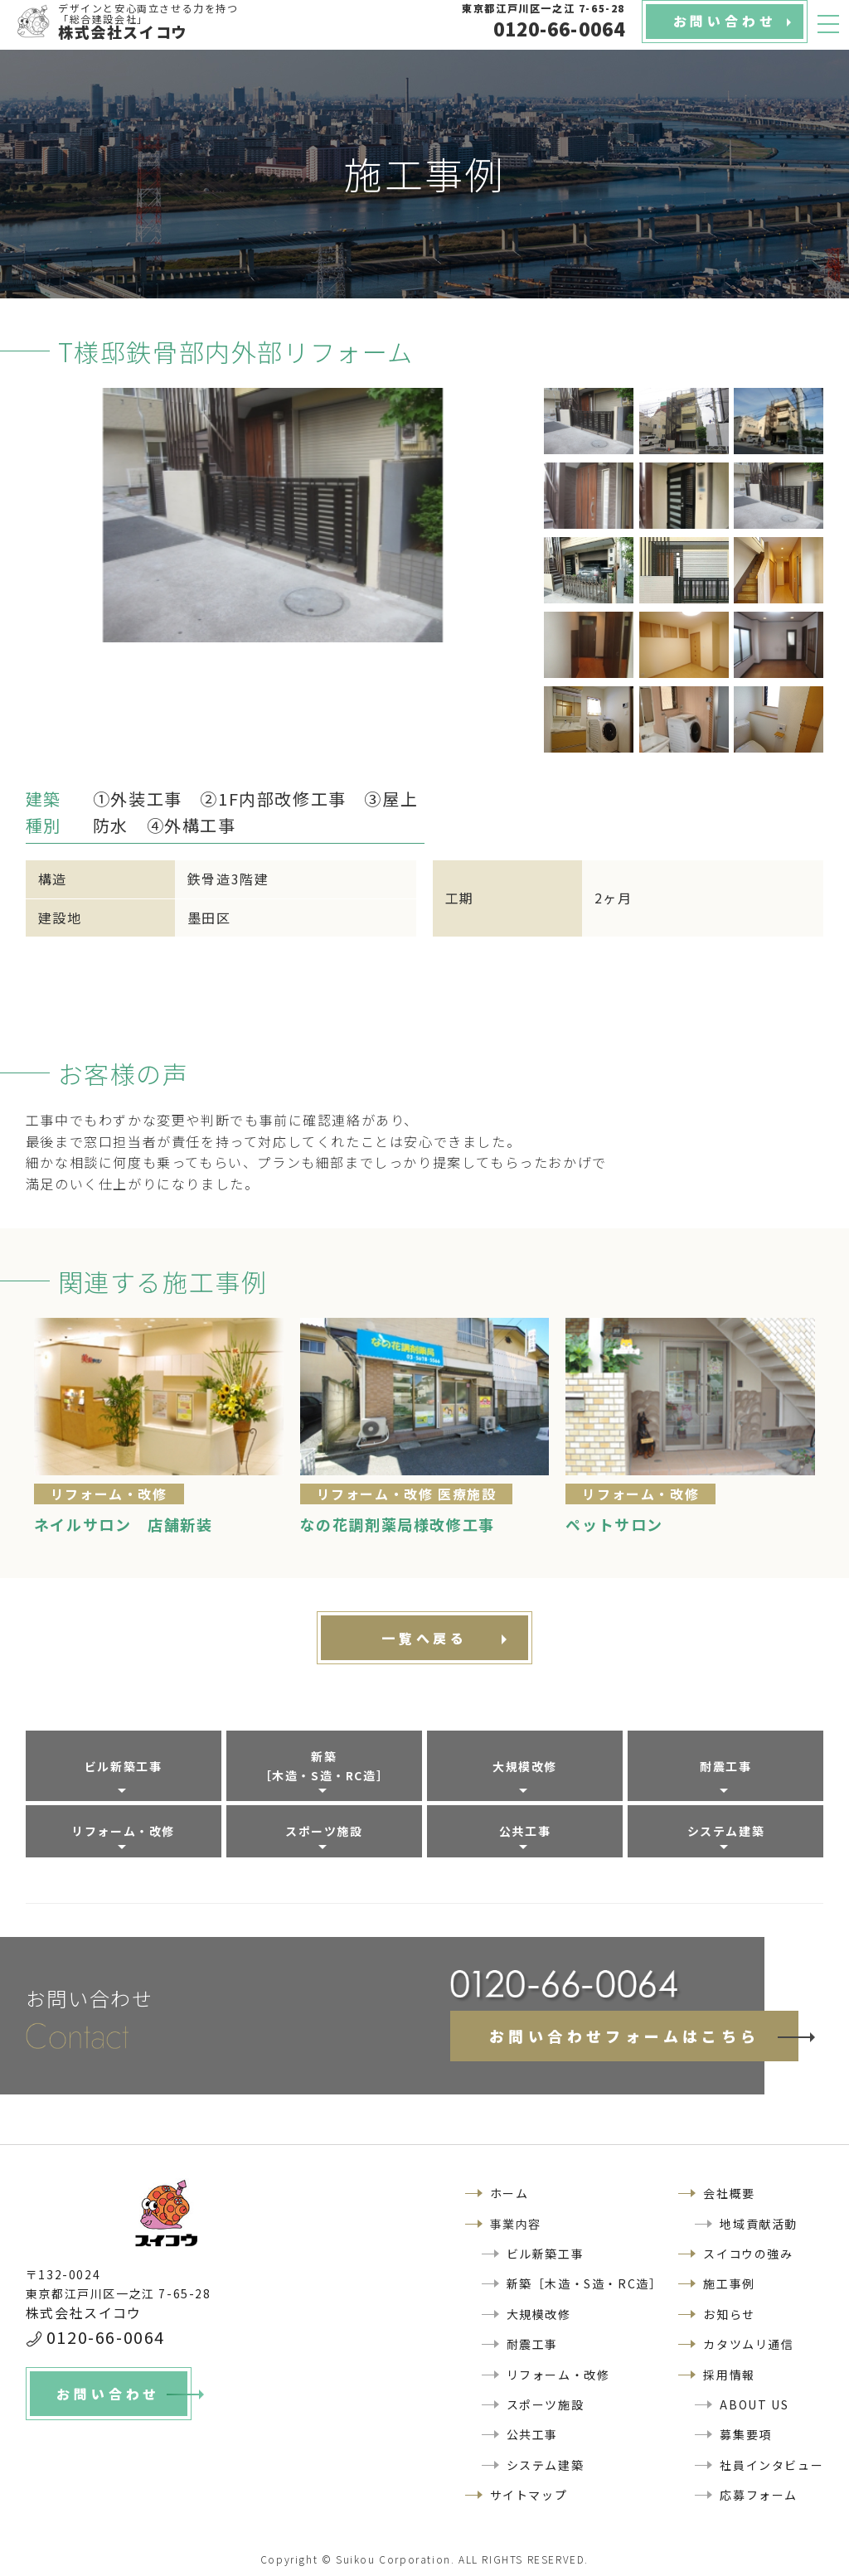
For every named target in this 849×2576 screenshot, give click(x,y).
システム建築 (726, 1831)
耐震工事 (725, 1766)
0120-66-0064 (105, 2337)
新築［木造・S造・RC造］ (325, 1765)
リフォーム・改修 (123, 1831)
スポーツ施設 (324, 1831)
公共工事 (525, 1831)
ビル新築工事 (124, 1766)
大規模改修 (524, 1766)
